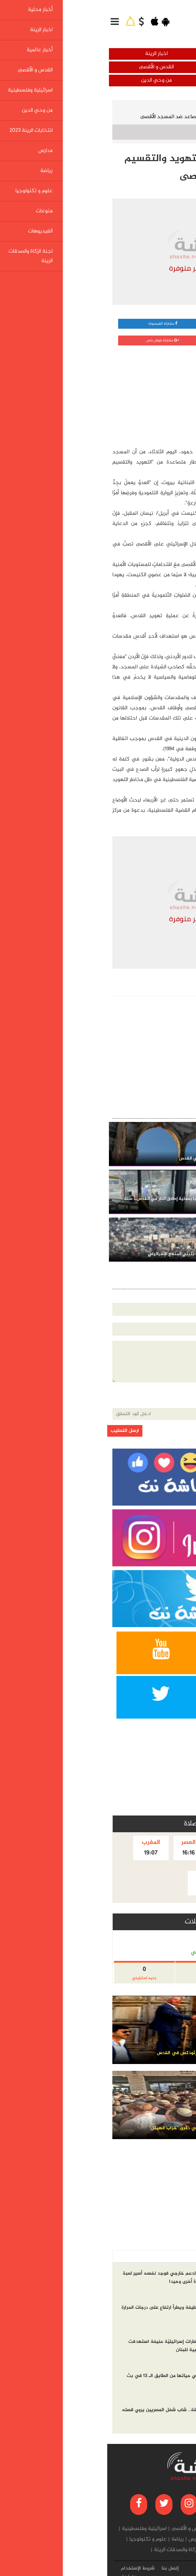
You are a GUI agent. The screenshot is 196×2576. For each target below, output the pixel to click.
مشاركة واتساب (146, 324)
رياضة (70, 2539)
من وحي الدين (49, 80)
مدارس (88, 2539)
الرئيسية (177, 107)
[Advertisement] (138, 395)
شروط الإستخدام (30, 2568)
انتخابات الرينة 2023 (121, 2539)
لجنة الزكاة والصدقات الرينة (75, 2550)
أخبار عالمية (147, 67)
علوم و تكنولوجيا (40, 2539)
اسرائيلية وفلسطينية (147, 80)
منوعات (146, 2550)
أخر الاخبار (176, 2256)
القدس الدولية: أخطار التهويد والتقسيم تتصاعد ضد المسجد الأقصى (105, 117)
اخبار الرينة (49, 53)
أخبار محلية (147, 53)
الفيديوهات (120, 2550)
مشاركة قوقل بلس (55, 340)
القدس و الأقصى (49, 67)
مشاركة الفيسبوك (55, 324)
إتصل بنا (63, 2568)
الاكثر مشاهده (142, 2256)
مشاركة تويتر (146, 340)
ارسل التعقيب (17, 1431)
